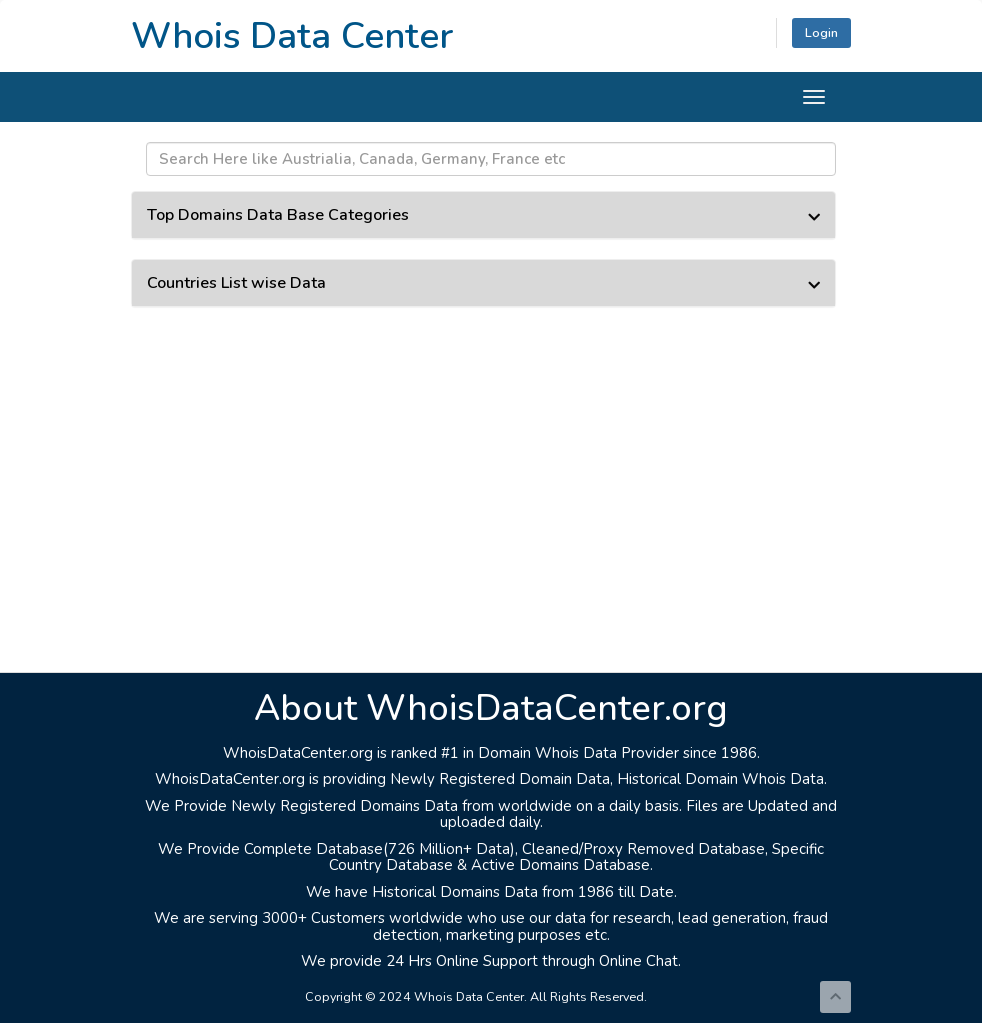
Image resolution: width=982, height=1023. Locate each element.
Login (821, 32)
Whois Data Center (292, 36)
